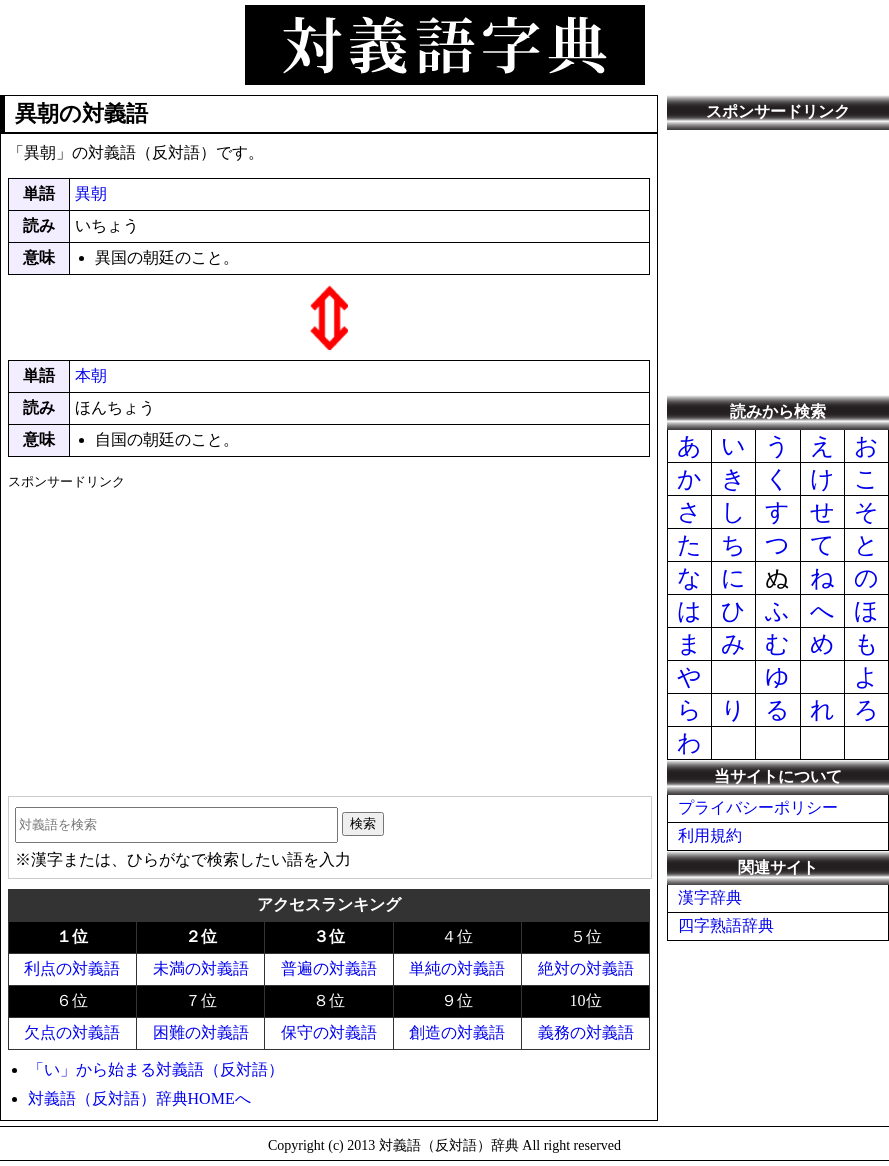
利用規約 (710, 835)
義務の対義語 (586, 1032)
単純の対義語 (457, 968)
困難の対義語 (201, 1032)
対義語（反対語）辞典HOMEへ (139, 1098)
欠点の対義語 (72, 1032)
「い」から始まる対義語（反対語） (156, 1069)
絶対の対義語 (586, 968)
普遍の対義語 (329, 968)
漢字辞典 (710, 897)
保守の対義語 (329, 1032)
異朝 (91, 193)
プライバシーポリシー (758, 807)
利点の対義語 (72, 968)
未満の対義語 (201, 968)
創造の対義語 (457, 1032)
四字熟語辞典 (726, 925)
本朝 (91, 375)
